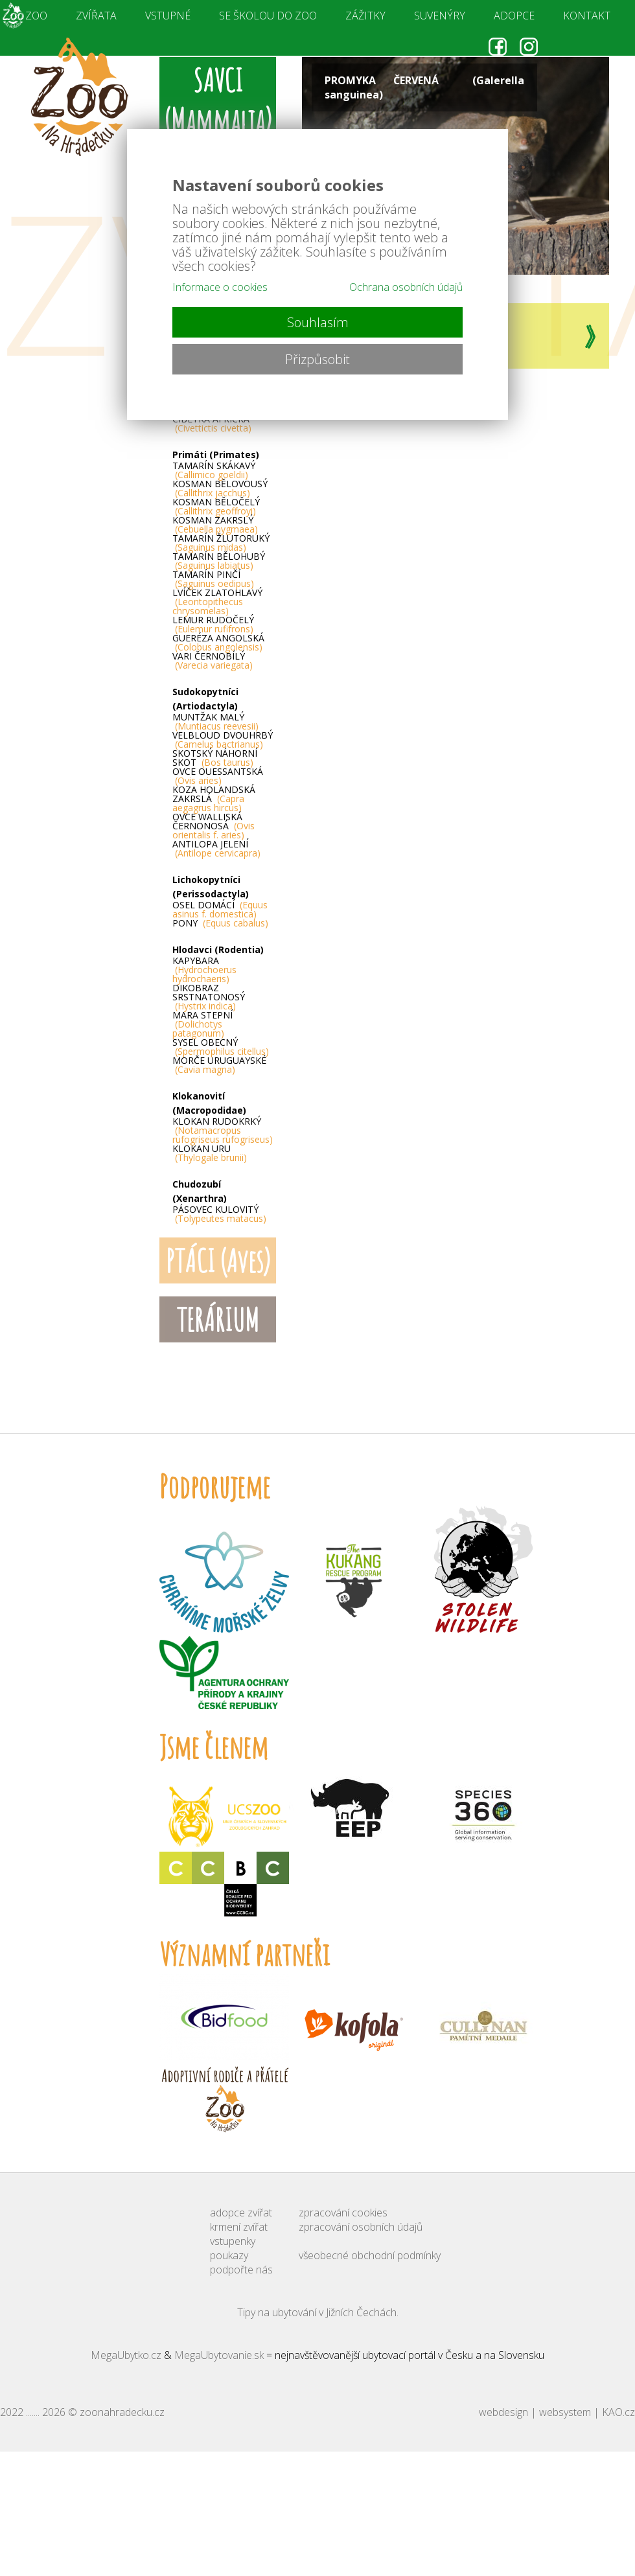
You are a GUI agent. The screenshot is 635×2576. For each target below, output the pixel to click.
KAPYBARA (204, 969)
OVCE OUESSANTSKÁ (217, 776)
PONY (220, 923)
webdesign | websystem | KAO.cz (557, 2412)
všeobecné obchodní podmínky (370, 2255)
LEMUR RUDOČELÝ (213, 624)
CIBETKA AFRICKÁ (211, 424)
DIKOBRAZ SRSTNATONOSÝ (208, 997)
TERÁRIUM (217, 1319)
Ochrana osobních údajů (406, 287)
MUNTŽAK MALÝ (215, 722)
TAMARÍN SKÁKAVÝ (213, 470)
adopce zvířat (241, 2212)
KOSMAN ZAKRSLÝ (215, 525)
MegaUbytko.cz (126, 2355)
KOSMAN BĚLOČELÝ (216, 507)
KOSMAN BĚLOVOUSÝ (220, 488)
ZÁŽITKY (365, 15)
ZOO (36, 15)
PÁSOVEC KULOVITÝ (219, 1214)
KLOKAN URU (209, 1153)
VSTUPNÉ (167, 15)
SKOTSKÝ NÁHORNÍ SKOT (214, 758)
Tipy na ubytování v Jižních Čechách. (317, 2312)
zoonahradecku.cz (122, 2412)
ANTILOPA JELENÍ (216, 849)
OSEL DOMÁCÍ (220, 910)
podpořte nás (241, 2269)
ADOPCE (514, 15)
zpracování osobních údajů (360, 2227)
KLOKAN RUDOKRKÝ (222, 1130)
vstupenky (232, 2241)
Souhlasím (318, 322)
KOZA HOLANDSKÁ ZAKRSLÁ (213, 798)
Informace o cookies (220, 287)
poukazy (229, 2255)
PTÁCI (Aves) (218, 1260)
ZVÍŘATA (96, 15)
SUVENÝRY (439, 15)
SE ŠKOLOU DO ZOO (268, 15)
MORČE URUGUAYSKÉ (219, 1065)
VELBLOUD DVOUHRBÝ (222, 740)
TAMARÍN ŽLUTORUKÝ (221, 543)
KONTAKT (586, 15)
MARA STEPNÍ (202, 1024)
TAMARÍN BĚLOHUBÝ (218, 561)
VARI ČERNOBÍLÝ (212, 661)
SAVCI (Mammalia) (218, 99)
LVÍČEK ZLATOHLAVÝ (217, 601)
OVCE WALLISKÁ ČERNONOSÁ (213, 826)
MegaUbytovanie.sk (219, 2355)
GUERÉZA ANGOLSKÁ (218, 643)
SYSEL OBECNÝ (220, 1047)
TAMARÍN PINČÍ (213, 579)
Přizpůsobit (317, 359)
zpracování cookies (343, 2212)
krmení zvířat (239, 2227)
